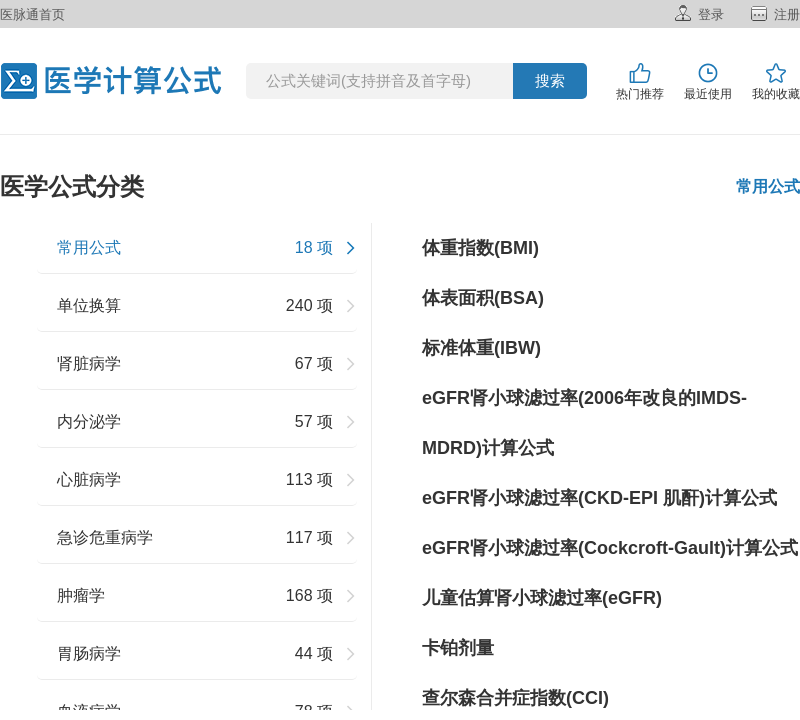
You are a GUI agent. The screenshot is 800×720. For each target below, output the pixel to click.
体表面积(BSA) (483, 298)
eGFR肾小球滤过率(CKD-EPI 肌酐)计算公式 (599, 498)
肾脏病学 (89, 363)
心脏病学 (89, 479)
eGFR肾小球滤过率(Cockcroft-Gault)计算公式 (610, 548)
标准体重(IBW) (481, 348)
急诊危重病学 (105, 537)
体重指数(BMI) (480, 248)
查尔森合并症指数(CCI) (515, 698)
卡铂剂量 (458, 648)
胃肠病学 (89, 653)
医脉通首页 (32, 14)
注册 (787, 14)
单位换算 (89, 305)
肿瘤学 (81, 595)
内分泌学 (89, 421)
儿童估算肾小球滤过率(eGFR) (542, 598)
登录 (711, 14)
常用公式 (89, 247)
